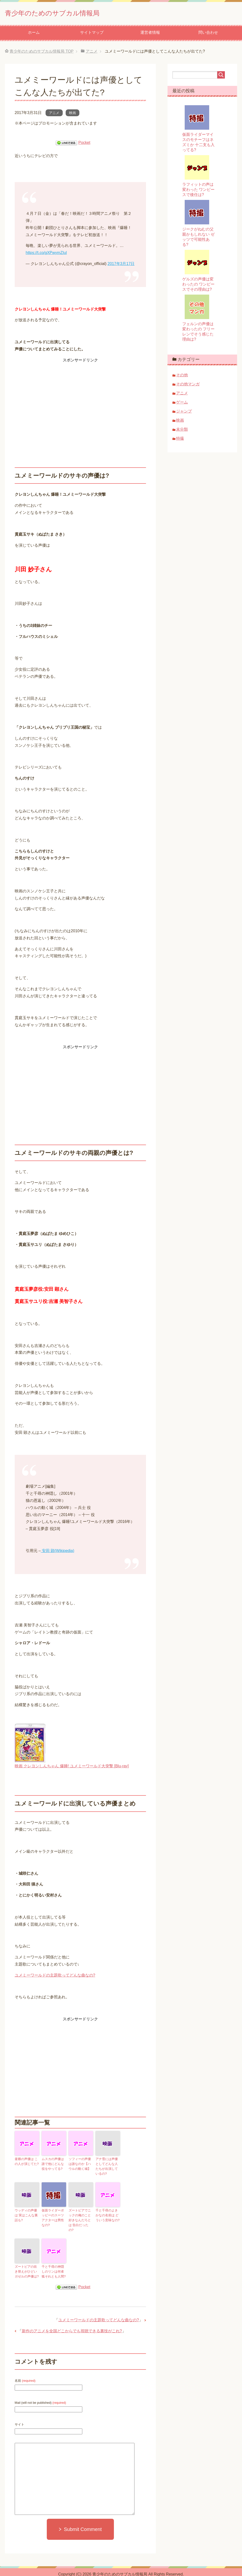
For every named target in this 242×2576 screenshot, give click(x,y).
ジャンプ (184, 413)
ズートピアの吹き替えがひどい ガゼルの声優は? (27, 2264)
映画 (72, 114)
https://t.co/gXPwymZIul (46, 254)
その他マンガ (188, 386)
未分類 (182, 431)
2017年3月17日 (121, 265)
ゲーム (182, 404)
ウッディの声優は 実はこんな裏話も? (26, 2214)
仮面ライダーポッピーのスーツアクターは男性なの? (53, 2214)
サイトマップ (92, 34)
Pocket (84, 144)
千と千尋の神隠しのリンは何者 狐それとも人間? (54, 2264)
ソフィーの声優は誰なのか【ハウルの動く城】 (80, 2165)
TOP (41, 53)
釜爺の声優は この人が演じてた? (27, 2163)
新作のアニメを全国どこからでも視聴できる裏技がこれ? (72, 2322)
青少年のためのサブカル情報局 (67, 13)
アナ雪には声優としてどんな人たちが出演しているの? (107, 2167)
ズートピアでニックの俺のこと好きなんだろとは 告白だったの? (81, 2216)
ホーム (34, 34)
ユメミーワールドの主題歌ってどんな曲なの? (55, 1977)
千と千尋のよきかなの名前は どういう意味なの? (108, 2214)
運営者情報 (150, 34)
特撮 (180, 440)
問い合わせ (208, 34)
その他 (182, 377)
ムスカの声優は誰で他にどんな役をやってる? (53, 2165)
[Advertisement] (80, 399)
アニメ (54, 114)
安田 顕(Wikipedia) (57, 1552)
